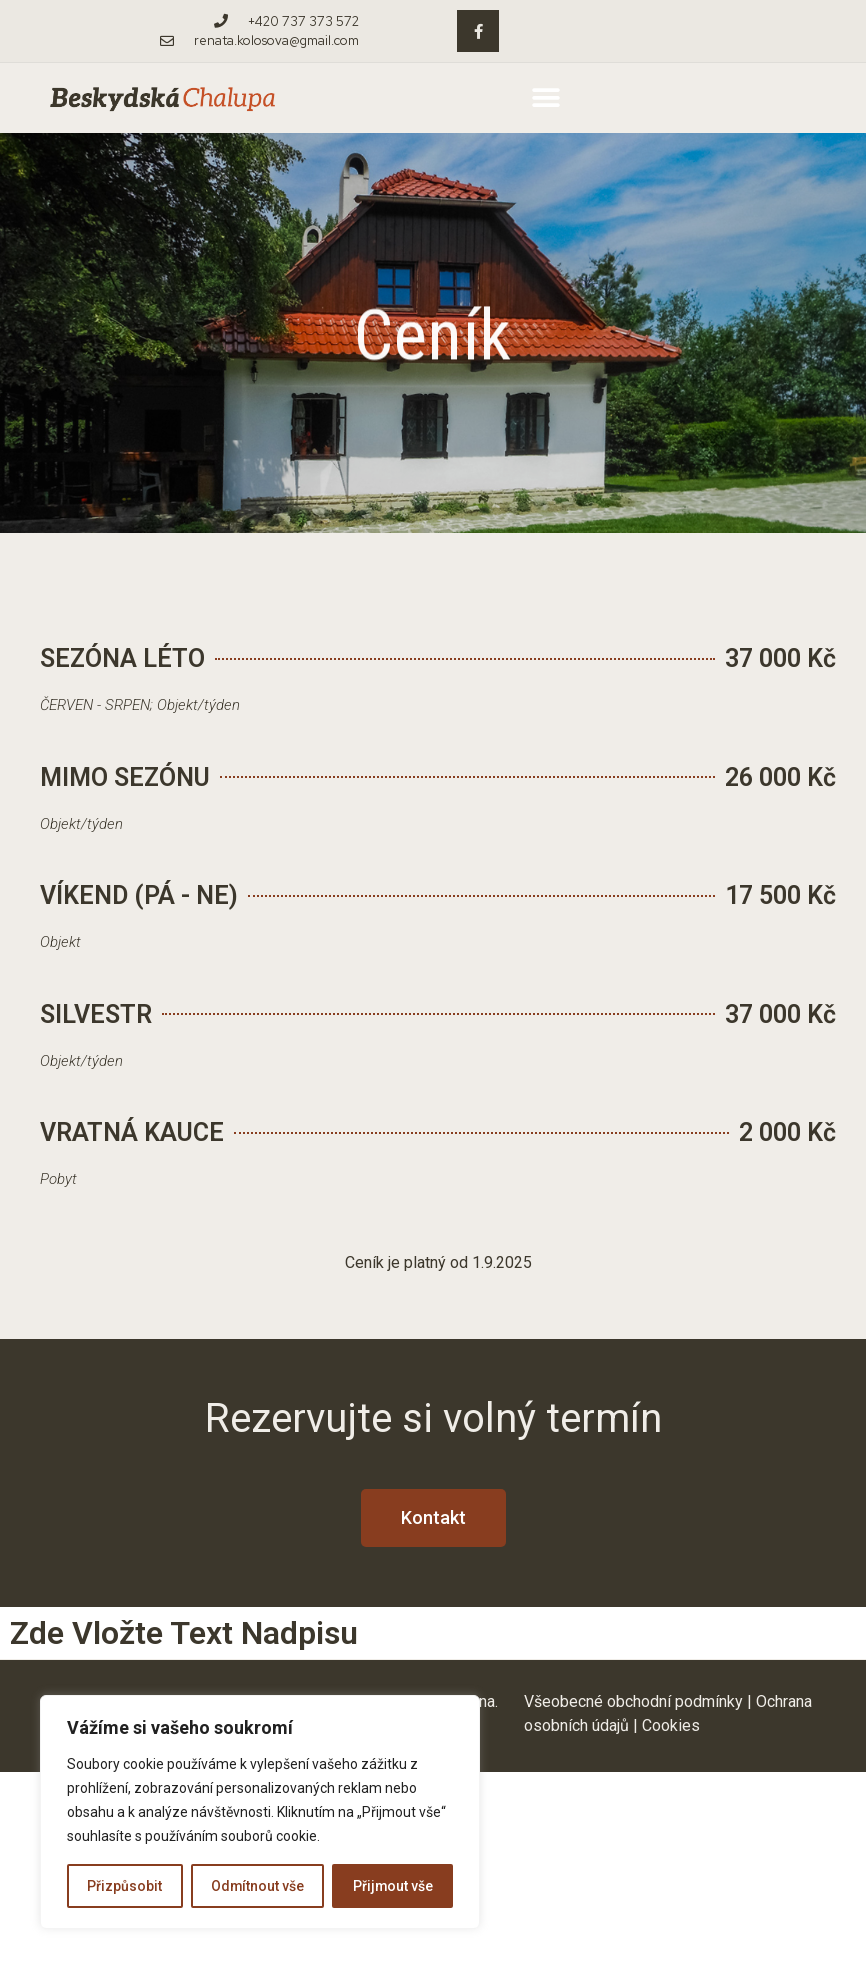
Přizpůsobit (124, 1886)
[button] (545, 98)
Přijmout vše (392, 1886)
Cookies (671, 1725)
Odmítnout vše (257, 1886)
